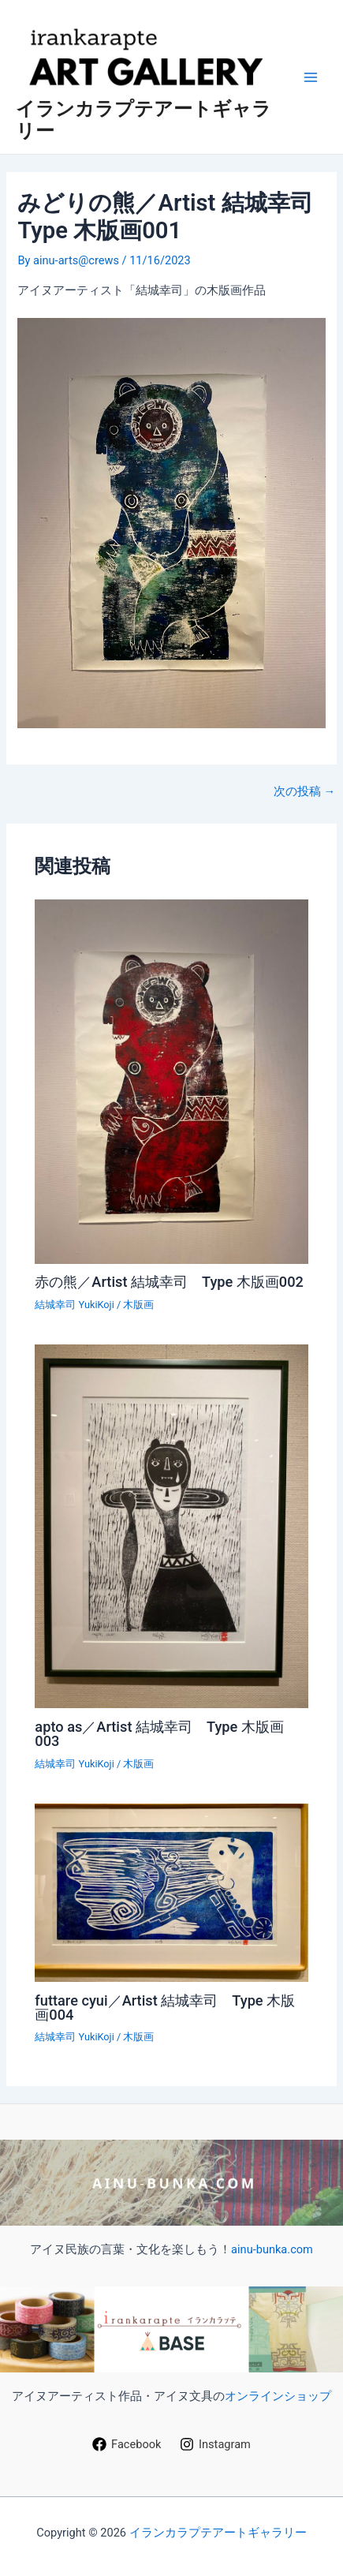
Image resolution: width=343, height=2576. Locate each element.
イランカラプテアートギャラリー (218, 2533)
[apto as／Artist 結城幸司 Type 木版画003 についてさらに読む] (171, 1525)
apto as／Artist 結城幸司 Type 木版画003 (159, 1733)
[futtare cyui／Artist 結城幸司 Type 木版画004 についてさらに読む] (171, 1892)
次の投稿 (304, 792)
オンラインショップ (278, 2396)
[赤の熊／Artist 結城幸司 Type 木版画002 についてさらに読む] (171, 1081)
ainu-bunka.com (272, 2249)
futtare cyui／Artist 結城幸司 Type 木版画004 (165, 2007)
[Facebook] (127, 2444)
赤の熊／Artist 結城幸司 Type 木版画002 (169, 1281)
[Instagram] (215, 2444)
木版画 (138, 1304)
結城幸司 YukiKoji (74, 1304)
